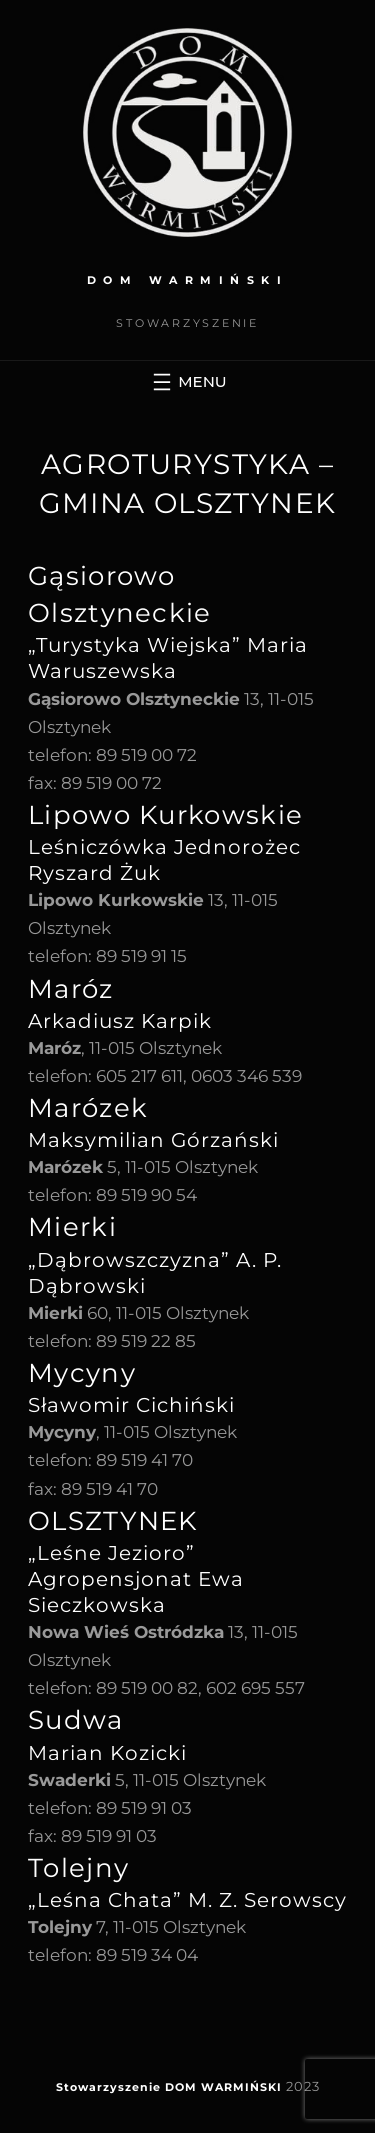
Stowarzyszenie (108, 2087)
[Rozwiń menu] (187, 382)
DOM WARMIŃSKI (188, 280)
